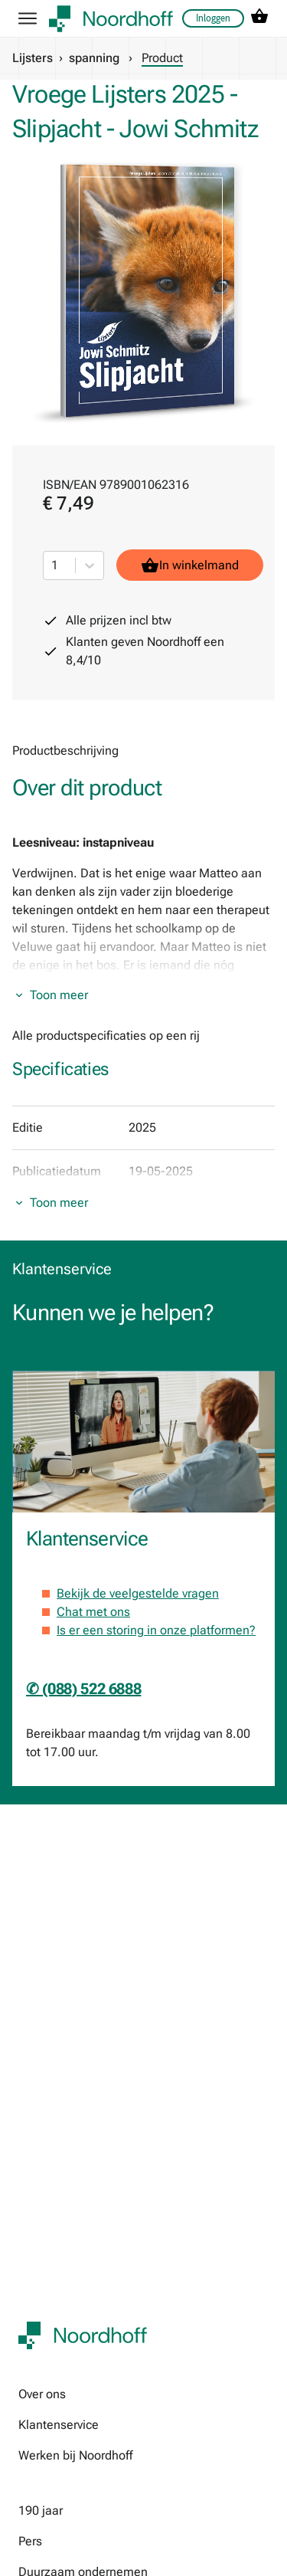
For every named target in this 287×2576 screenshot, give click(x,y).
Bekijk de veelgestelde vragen (138, 1593)
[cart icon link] (259, 19)
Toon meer (59, 995)
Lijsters (32, 58)
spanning (94, 58)
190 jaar (40, 2510)
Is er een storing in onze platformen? (156, 1630)
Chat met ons (93, 1611)
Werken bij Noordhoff (75, 2455)
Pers (30, 2541)
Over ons (42, 2394)
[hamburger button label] (27, 18)
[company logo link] (111, 19)
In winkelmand (190, 565)
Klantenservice (58, 2424)
